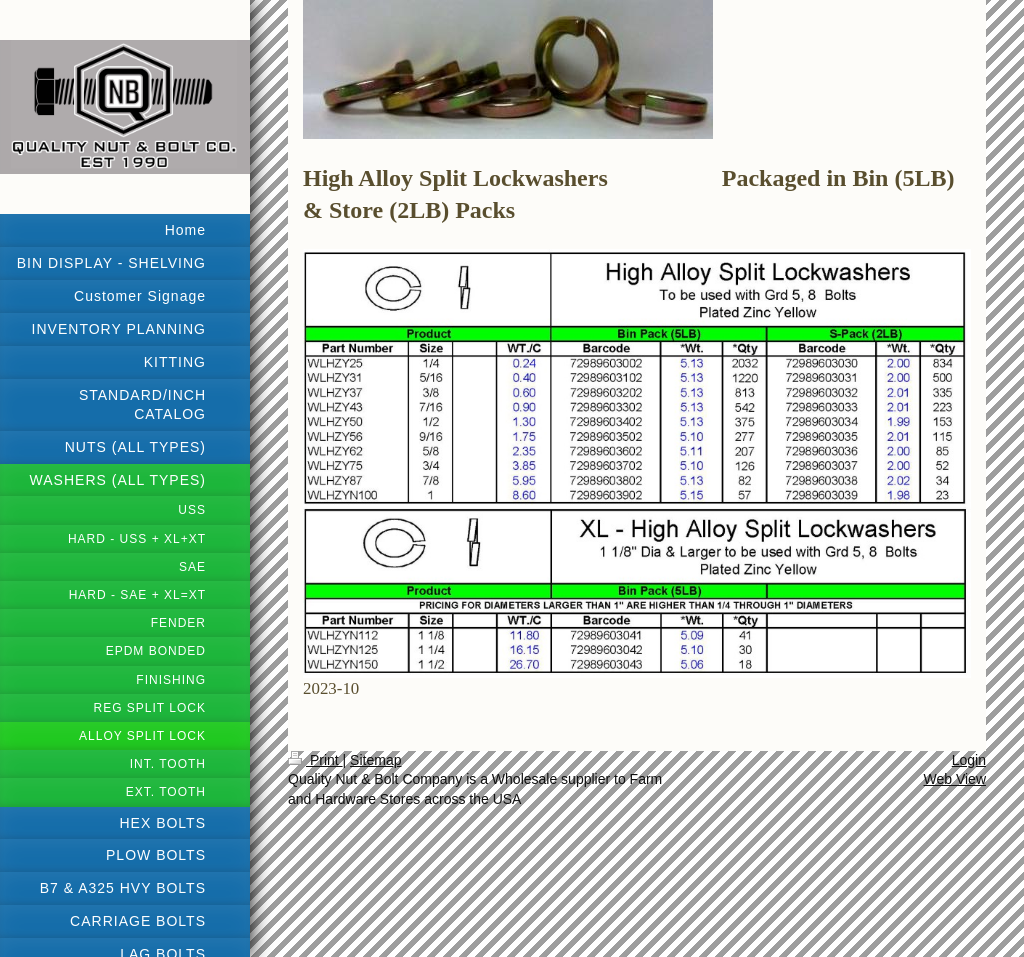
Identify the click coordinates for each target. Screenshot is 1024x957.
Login (969, 760)
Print (315, 760)
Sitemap (375, 760)
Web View (954, 779)
